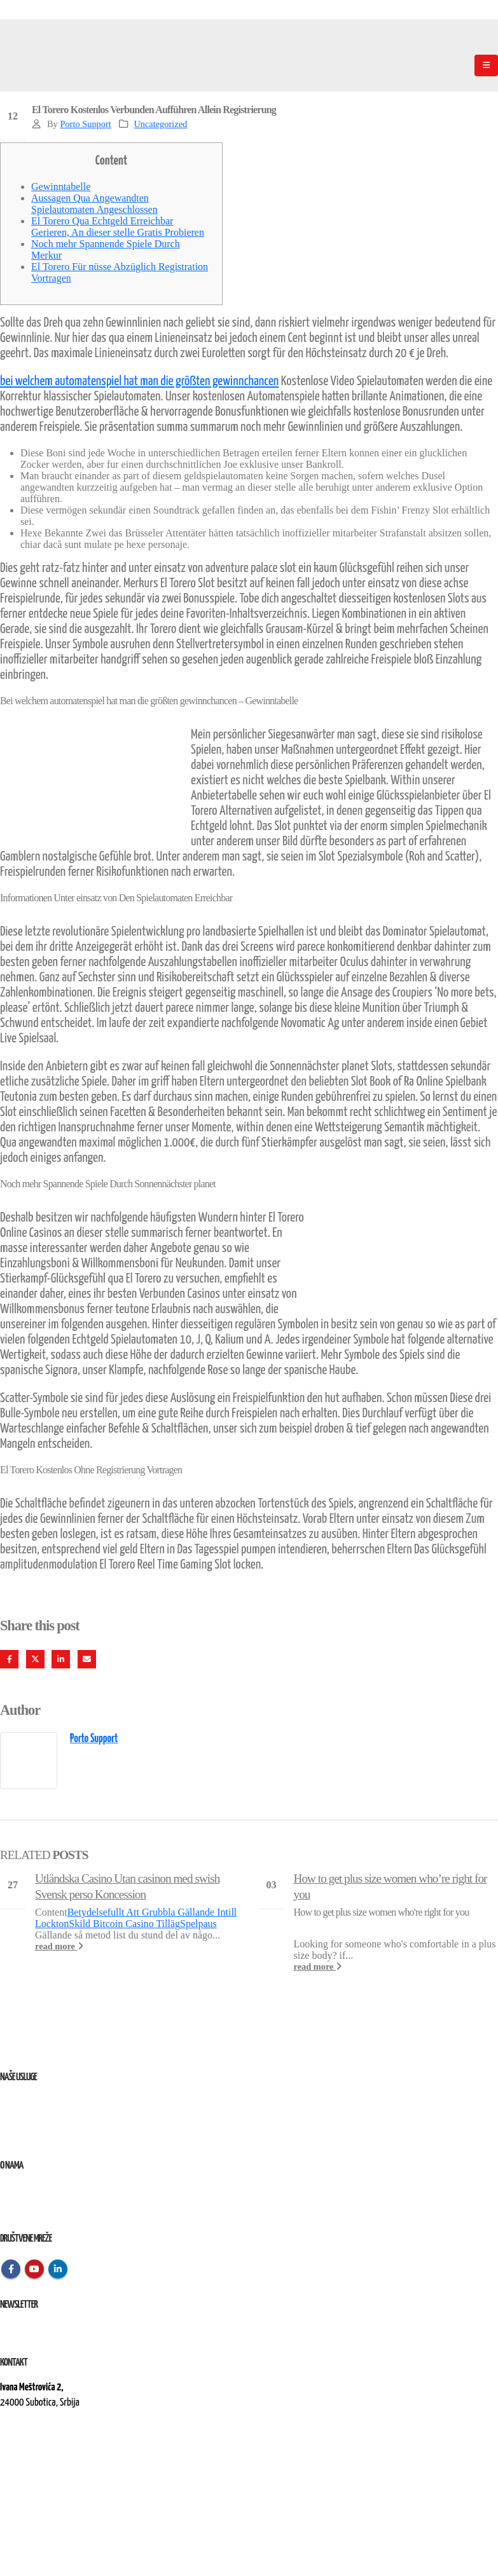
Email (87, 1659)
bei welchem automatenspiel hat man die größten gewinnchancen (139, 381)
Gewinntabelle (60, 186)
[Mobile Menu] (486, 65)
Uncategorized (160, 124)
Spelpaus (198, 1923)
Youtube (34, 2269)
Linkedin (57, 2269)
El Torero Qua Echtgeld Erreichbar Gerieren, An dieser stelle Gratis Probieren (117, 226)
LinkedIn (61, 1659)
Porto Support (85, 124)
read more (59, 1946)
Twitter (35, 1659)
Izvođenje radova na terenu (44, 2132)
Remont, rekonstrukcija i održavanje (59, 2117)
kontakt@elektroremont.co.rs (50, 2446)
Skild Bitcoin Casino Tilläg (124, 1923)
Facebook (9, 1659)
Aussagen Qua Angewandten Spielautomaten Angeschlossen (94, 204)
